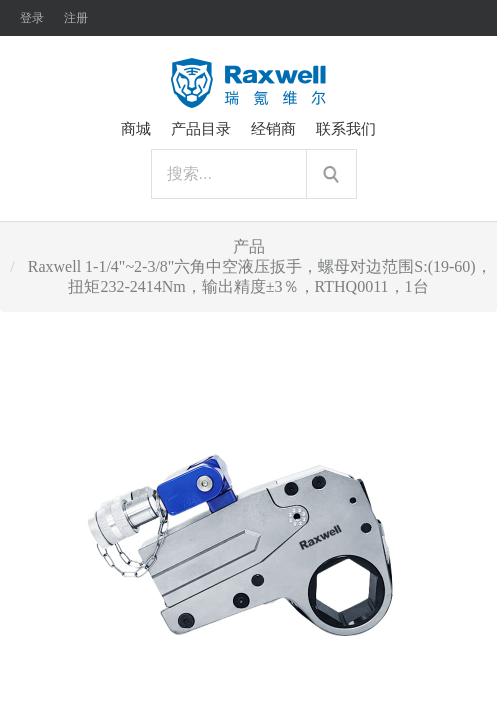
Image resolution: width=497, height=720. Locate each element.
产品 (249, 246)
